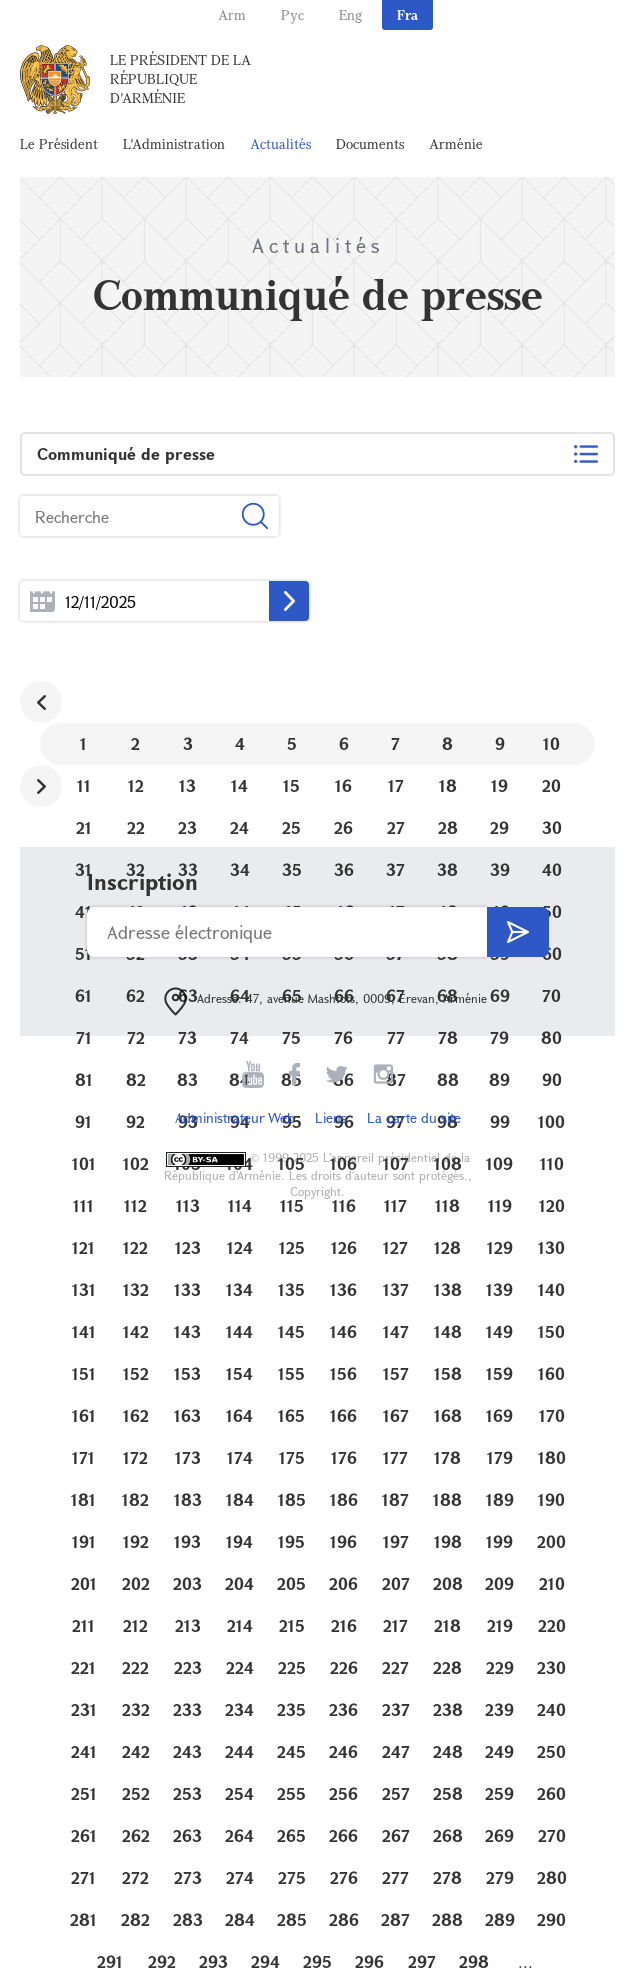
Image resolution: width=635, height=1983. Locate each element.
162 (136, 1415)
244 (239, 1751)
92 (135, 1121)
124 (240, 1247)
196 (343, 1541)
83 (187, 1079)
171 (83, 1457)
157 (396, 1373)
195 (291, 1541)
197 (396, 1541)
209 (499, 1583)
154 (239, 1373)
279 (500, 1877)
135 (291, 1289)
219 (500, 1625)
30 (552, 827)
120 (552, 1205)
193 (187, 1541)
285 (292, 1919)
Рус (292, 14)
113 (188, 1205)
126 (344, 1247)
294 (265, 1961)
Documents (370, 143)
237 (396, 1709)
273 (188, 1877)
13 (187, 785)
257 (396, 1793)
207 (396, 1583)
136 (343, 1289)
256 (343, 1793)
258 (448, 1793)
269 (499, 1835)
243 (187, 1751)
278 (447, 1877)
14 (239, 785)
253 (187, 1793)
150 (551, 1331)
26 (343, 827)
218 (447, 1625)
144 (239, 1331)
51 (83, 953)
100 (551, 1121)
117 (395, 1205)
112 (135, 1205)
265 (291, 1835)
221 (83, 1667)
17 (396, 785)
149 (499, 1331)
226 (344, 1667)
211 (83, 1625)
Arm (232, 14)
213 (188, 1625)
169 (499, 1415)
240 (551, 1709)
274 (240, 1877)
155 (291, 1373)
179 (500, 1457)
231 (84, 1709)
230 (551, 1667)
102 (136, 1163)
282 (135, 1919)
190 (551, 1499)
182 (135, 1499)
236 (343, 1709)
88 (448, 1079)
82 (136, 1079)
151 (84, 1373)
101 (84, 1163)
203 (187, 1583)
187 (395, 1499)
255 (291, 1793)
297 (422, 1961)
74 (239, 1037)
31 (83, 869)
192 (136, 1541)
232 (136, 1709)
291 (110, 1961)
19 (499, 785)
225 (292, 1667)
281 (83, 1919)
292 (162, 1961)
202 (136, 1583)
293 (213, 1961)
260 (551, 1793)
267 (396, 1835)
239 (499, 1709)
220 (552, 1625)
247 (396, 1751)
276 (344, 1877)
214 (240, 1625)
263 (187, 1835)
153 (187, 1373)
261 (84, 1835)
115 (292, 1205)
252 (136, 1793)
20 (551, 785)
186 (344, 1499)
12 (136, 785)
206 (343, 1583)
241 (84, 1751)
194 (239, 1541)
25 (291, 827)
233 (187, 1709)
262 (136, 1835)
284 (240, 1919)
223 (188, 1667)
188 (447, 1499)
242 (136, 1751)
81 (84, 1079)
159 (499, 1373)
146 (343, 1331)
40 (552, 869)
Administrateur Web (235, 1117)
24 (239, 827)
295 (317, 1961)
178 (447, 1457)
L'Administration (174, 143)
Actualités (280, 143)
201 (84, 1583)
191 (84, 1541)
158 (448, 1373)
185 (292, 1499)
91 (83, 1121)
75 (291, 1037)
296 (369, 1961)
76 (343, 1037)
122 (135, 1247)
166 (343, 1415)
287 (395, 1919)
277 (395, 1877)
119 (500, 1205)
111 (83, 1205)
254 (239, 1793)
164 (239, 1415)
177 (395, 1457)
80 (551, 1037)
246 (343, 1751)
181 (83, 1499)
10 (551, 743)
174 (240, 1457)
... (42, 601)
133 (187, 1289)
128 (447, 1247)
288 (447, 1919)
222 (135, 1667)
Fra (407, 14)
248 (448, 1751)
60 (552, 953)
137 (396, 1289)
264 (239, 1835)
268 (448, 1835)
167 (396, 1415)
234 (239, 1709)
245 (291, 1751)
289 (500, 1919)
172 (135, 1457)
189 (500, 1499)
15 (291, 785)
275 (292, 1877)
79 (499, 1037)
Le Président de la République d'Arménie (180, 78)
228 (447, 1667)
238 (448, 1709)
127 (395, 1247)
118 (447, 1205)
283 (188, 1919)
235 (291, 1709)
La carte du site (414, 1117)
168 (448, 1415)
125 (292, 1247)
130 (551, 1247)
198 (448, 1541)
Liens (331, 1117)
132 (136, 1289)
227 (395, 1667)
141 (84, 1331)
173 (188, 1457)
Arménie (456, 143)
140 (551, 1289)
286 (344, 1919)
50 (552, 911)
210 (552, 1583)
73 (187, 1037)
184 (240, 1499)
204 (239, 1583)
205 (291, 1583)
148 (448, 1331)
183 (188, 1499)
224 (240, 1667)
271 (83, 1877)
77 (396, 1037)
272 (135, 1877)
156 (343, 1373)
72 (136, 1037)
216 (344, 1625)
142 (136, 1331)
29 (499, 827)
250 (551, 1751)
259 (499, 1793)
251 (84, 1793)
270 (552, 1835)
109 (499, 1163)
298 (474, 1961)
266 (343, 1835)
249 (499, 1751)
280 (552, 1877)
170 (552, 1415)
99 (500, 1121)
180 (552, 1457)
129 (500, 1247)
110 (552, 1163)
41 (83, 911)
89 (499, 1079)
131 (84, 1289)
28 (448, 827)
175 (292, 1457)
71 (84, 1037)
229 (500, 1667)
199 (499, 1541)
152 (136, 1373)
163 (187, 1415)
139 (499, 1289)
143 (187, 1331)
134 (239, 1289)
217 (395, 1625)
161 (84, 1415)
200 (551, 1541)
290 (551, 1919)
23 (187, 827)
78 (448, 1037)
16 (343, 785)
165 (291, 1415)
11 (84, 785)
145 (291, 1331)
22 (136, 827)
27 (396, 827)
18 (448, 785)
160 (551, 1373)
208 (448, 1583)
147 (396, 1331)
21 (84, 827)
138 (448, 1289)
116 (344, 1205)
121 (83, 1247)
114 (240, 1205)
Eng (350, 14)
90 (552, 1079)
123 (188, 1247)
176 (344, 1457)
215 (292, 1625)
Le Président (59, 143)
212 (135, 1625)
